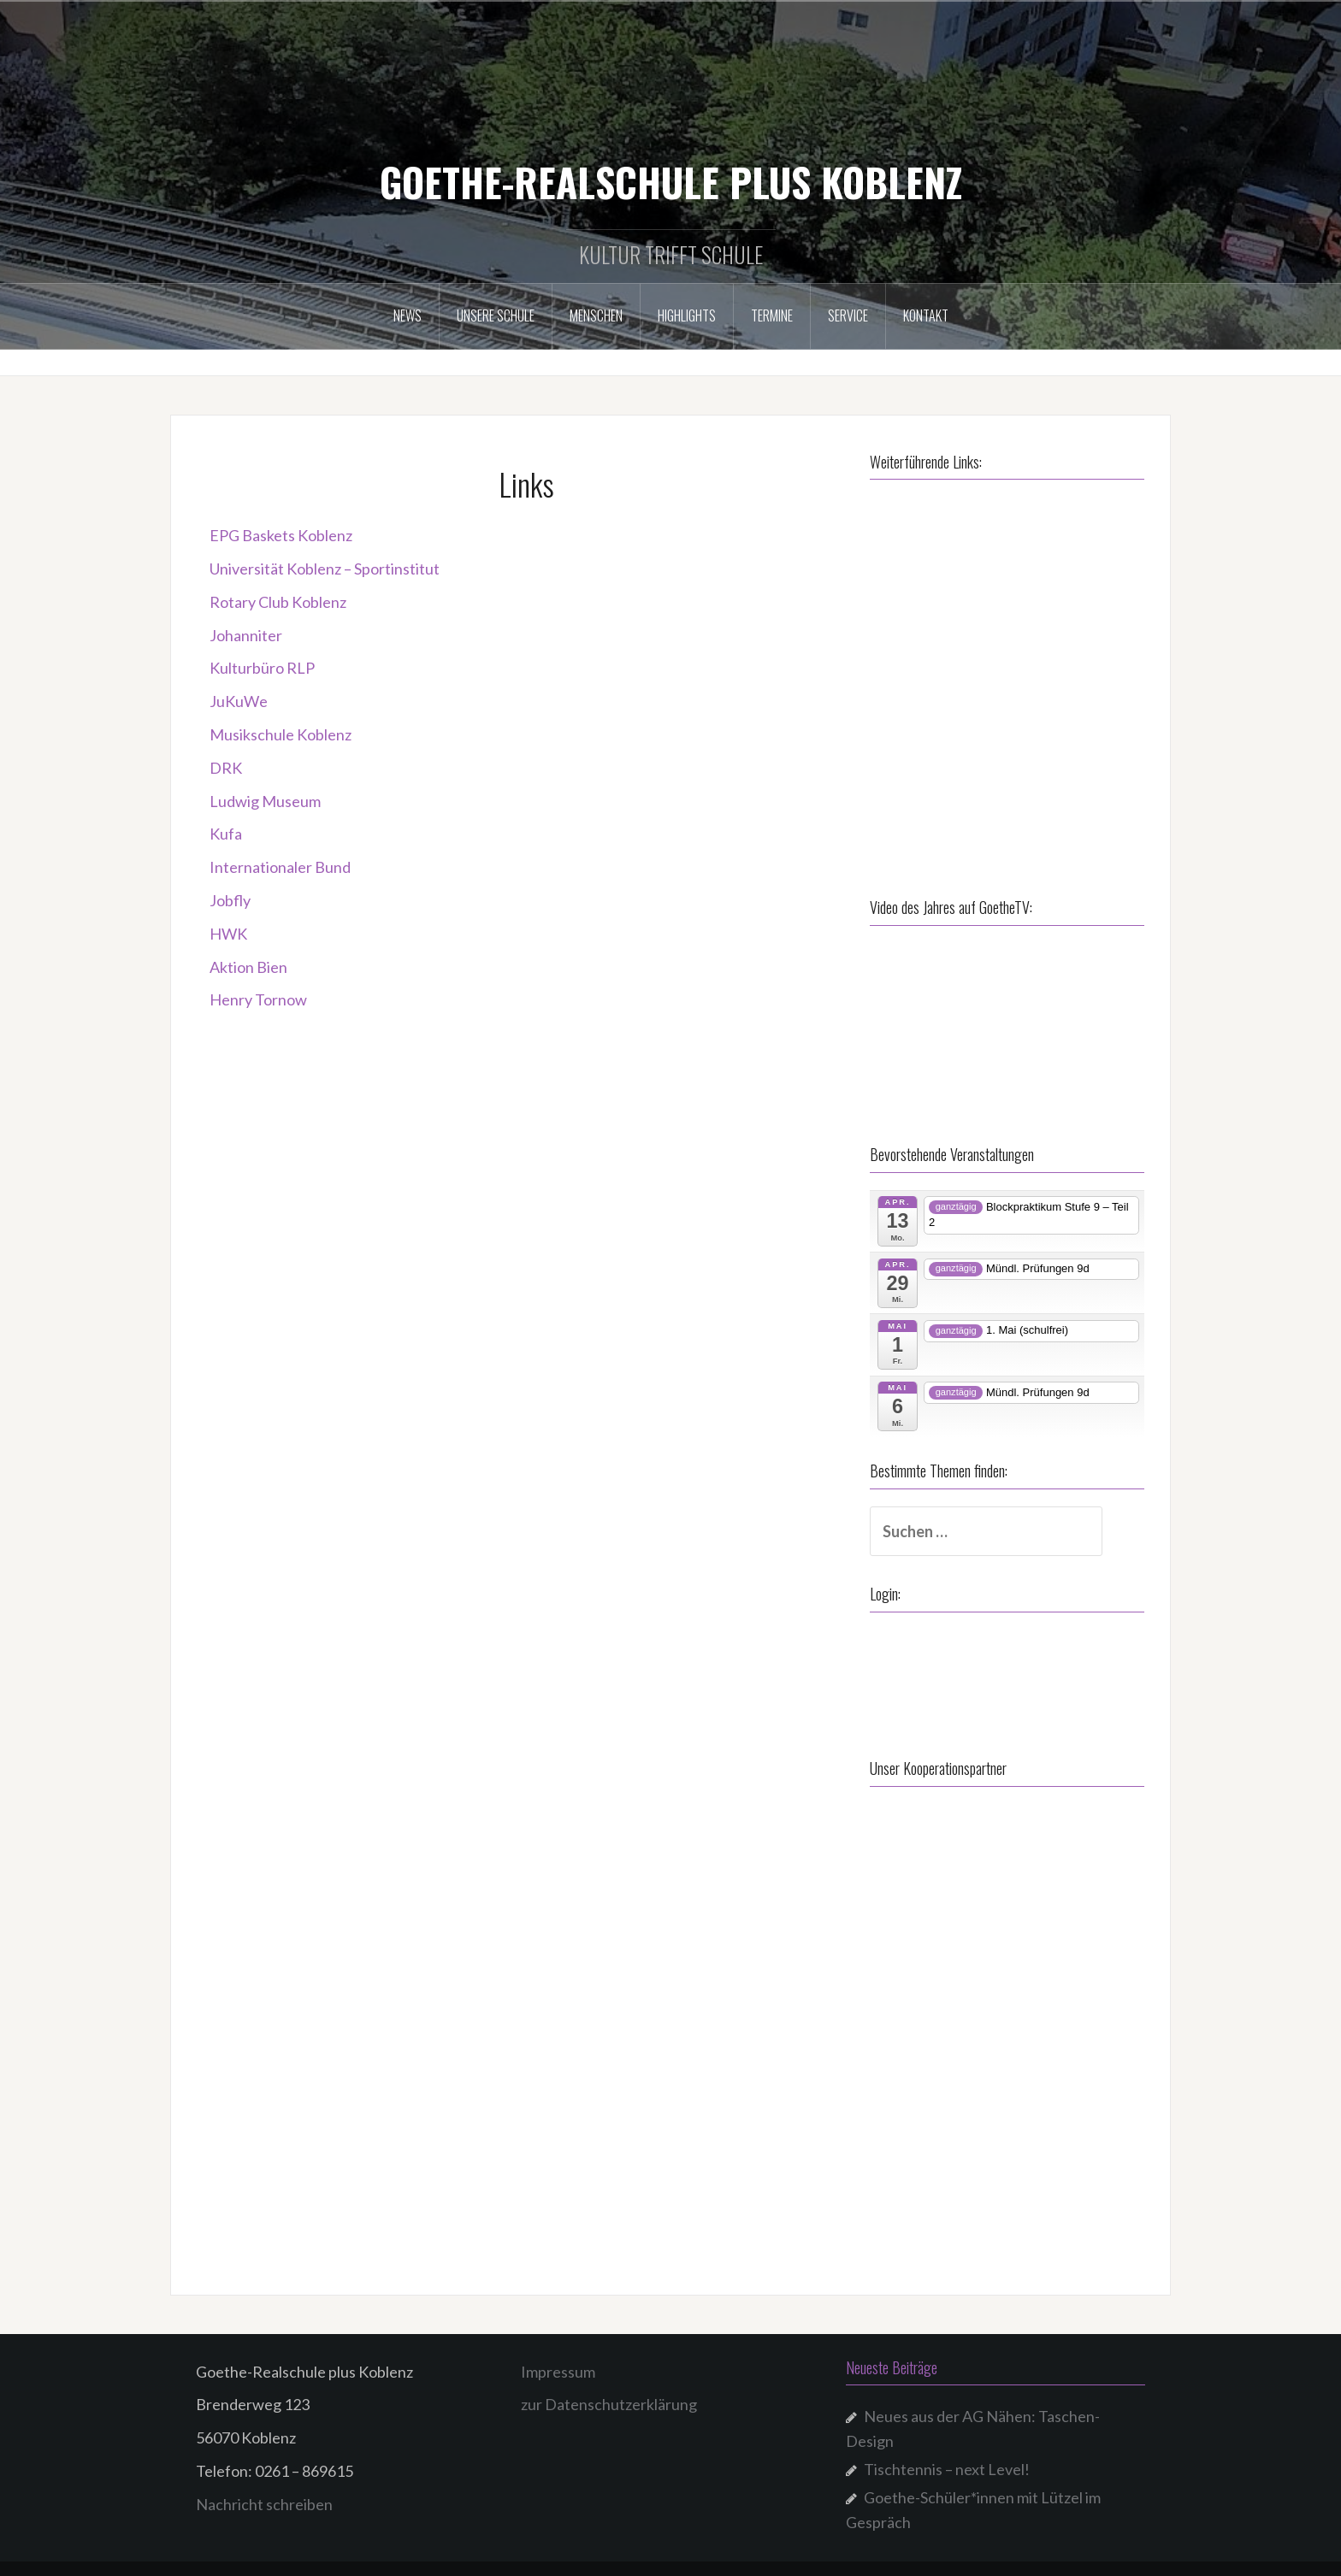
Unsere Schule (496, 315)
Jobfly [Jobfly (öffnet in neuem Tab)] (230, 900)
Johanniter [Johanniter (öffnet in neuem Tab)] (246, 635)
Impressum (558, 2359)
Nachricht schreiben (264, 2492)
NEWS (407, 315)
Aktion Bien (248, 967)
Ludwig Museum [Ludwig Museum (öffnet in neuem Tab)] (265, 801)
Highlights (687, 315)
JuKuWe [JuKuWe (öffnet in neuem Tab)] (239, 701)
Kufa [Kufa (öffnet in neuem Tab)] (226, 833)
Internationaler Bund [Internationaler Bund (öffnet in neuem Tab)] (280, 867)
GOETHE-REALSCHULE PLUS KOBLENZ (671, 181)
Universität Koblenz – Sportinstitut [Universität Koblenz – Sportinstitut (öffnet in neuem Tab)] (325, 568)
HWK (228, 933)
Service (848, 315)
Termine (772, 315)
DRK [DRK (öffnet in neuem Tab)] (226, 767)
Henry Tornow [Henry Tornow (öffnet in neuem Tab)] (258, 999)
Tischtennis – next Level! (947, 2458)
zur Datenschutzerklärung (609, 2393)
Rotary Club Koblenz (278, 601)
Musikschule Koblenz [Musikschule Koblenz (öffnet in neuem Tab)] (280, 734)
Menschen (596, 315)
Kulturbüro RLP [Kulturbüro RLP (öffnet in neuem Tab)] (262, 667)
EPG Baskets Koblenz (281, 535)
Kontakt (925, 315)
